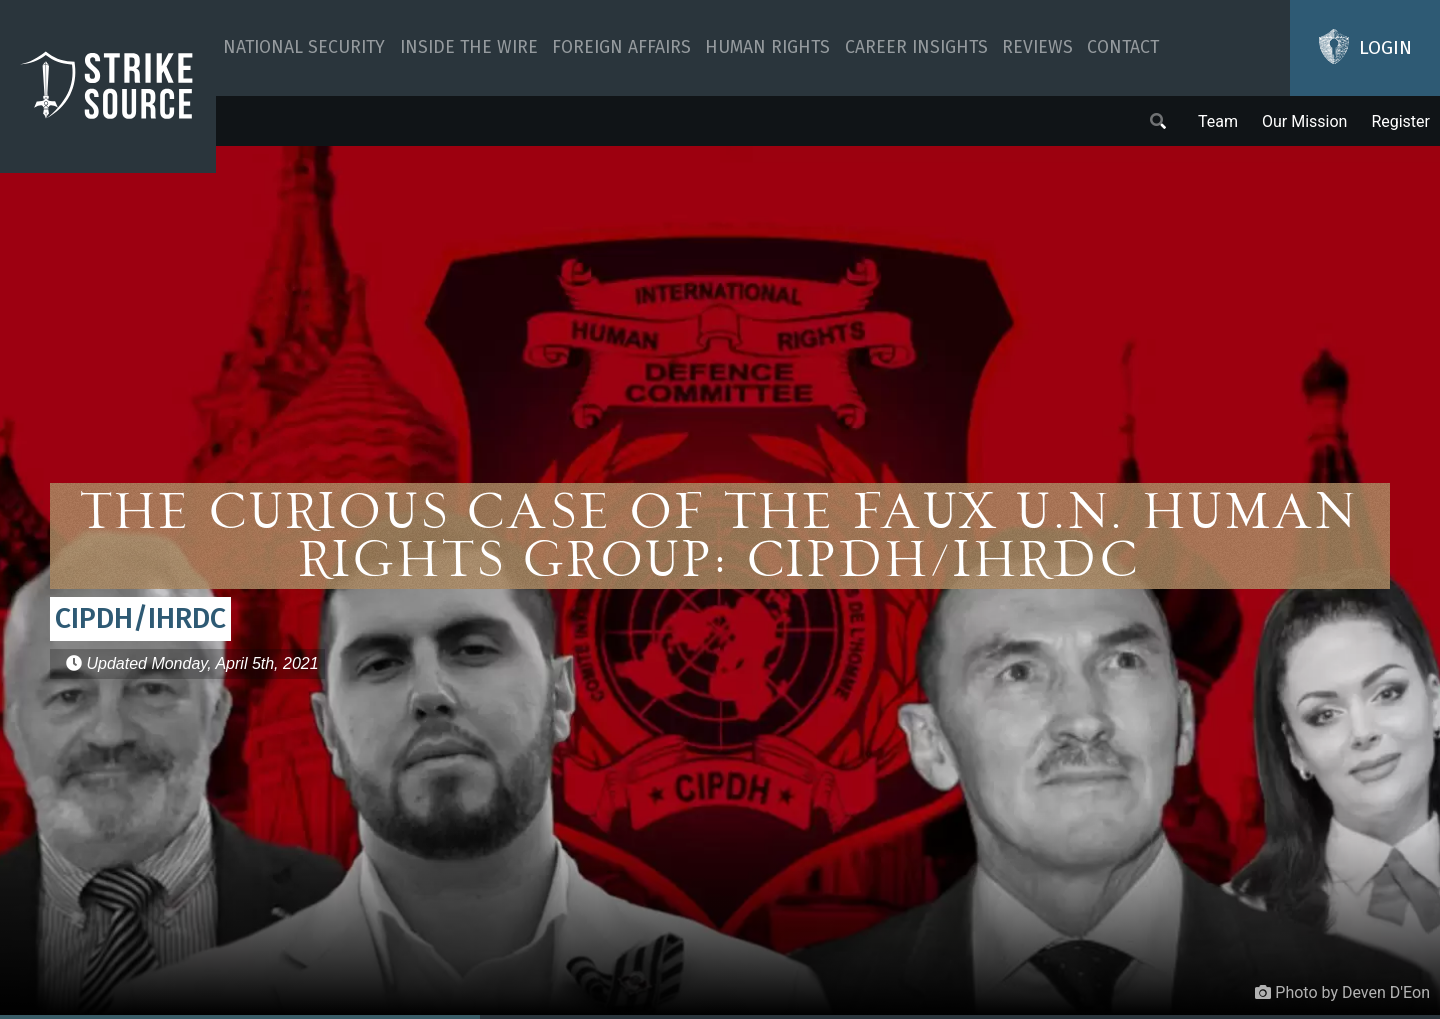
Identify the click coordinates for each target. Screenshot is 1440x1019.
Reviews (1037, 47)
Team (1218, 121)
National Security (304, 47)
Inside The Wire (469, 47)
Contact (1123, 47)
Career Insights (916, 47)
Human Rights (767, 47)
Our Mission (1304, 121)
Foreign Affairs (621, 47)
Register (1400, 121)
